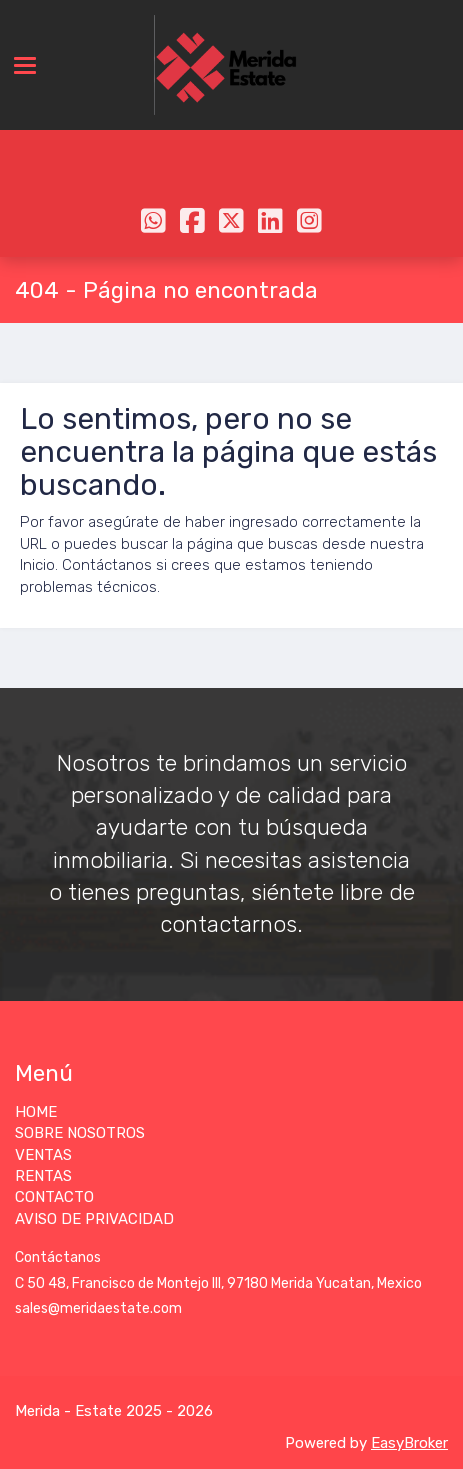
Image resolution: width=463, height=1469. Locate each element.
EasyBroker (409, 1443)
